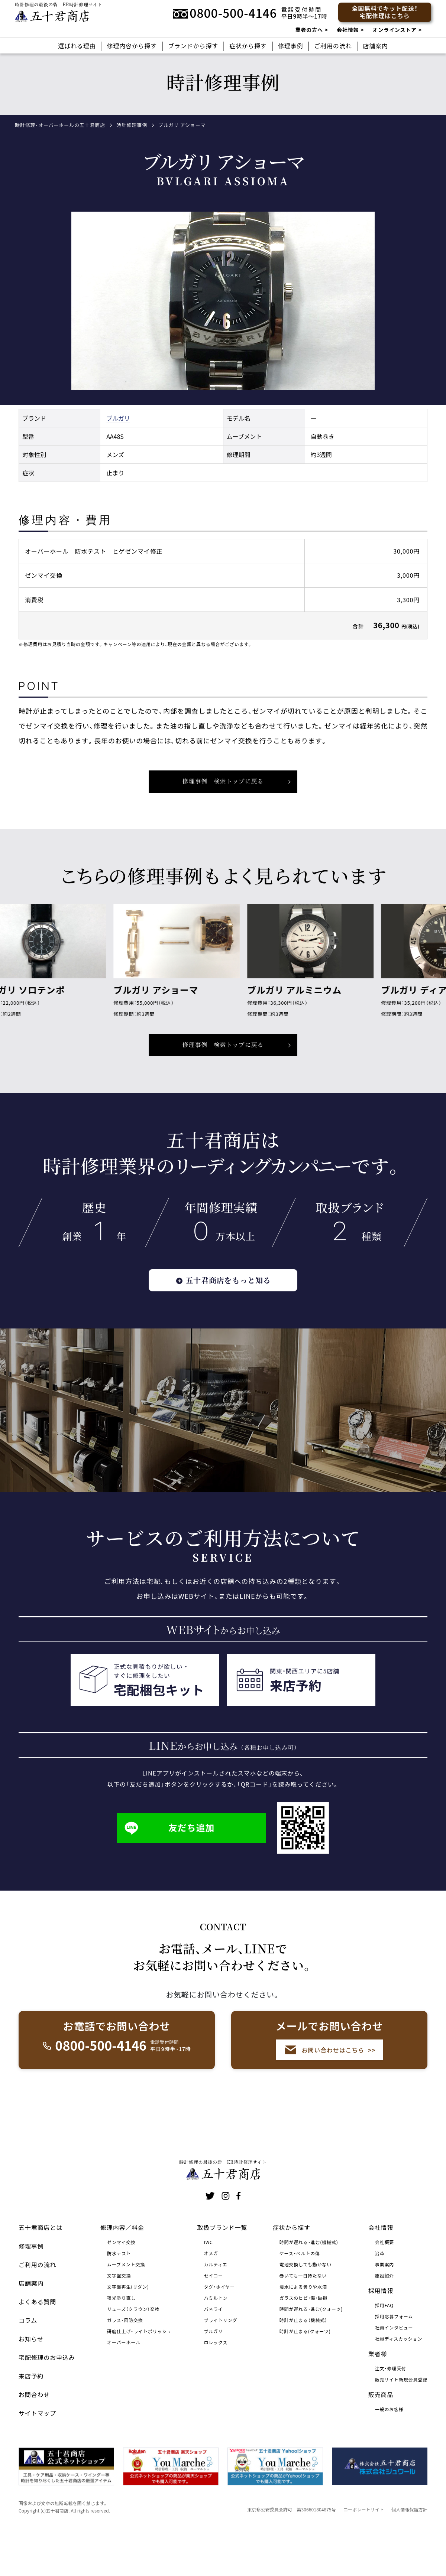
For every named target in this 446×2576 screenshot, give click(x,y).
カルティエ (215, 2307)
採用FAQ (384, 2348)
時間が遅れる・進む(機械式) (308, 2285)
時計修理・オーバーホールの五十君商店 (60, 125)
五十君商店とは (40, 2270)
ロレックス (215, 2385)
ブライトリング (220, 2363)
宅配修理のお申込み (47, 2400)
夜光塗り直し (121, 2341)
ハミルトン (215, 2341)
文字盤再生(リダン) (128, 2329)
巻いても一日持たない (303, 2318)
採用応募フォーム (394, 2359)
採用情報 (380, 2333)
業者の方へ (309, 29)
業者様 (377, 2396)
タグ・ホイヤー (219, 2329)
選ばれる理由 (77, 45)
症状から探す (248, 45)
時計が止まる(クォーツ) (305, 2374)
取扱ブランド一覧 (222, 2270)
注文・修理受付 (390, 2411)
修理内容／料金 (122, 2270)
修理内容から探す (132, 45)
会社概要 (384, 2285)
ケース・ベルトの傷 (299, 2296)
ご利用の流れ (333, 45)
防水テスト (119, 2296)
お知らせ (31, 2381)
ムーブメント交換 (126, 2307)
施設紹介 (384, 2318)
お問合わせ (34, 2437)
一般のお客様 (389, 2452)
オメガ (211, 2296)
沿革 (380, 2296)
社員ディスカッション (399, 2381)
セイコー (213, 2318)
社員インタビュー (394, 2370)
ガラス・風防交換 (125, 2363)
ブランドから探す (193, 45)
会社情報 (348, 29)
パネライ (213, 2352)
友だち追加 (169, 1840)
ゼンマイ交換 (121, 2285)
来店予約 (31, 2418)
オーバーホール (123, 2385)
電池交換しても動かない (305, 2307)
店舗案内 (375, 45)
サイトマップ (37, 2456)
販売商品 (380, 2437)
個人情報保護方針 (409, 2552)
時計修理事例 (131, 125)
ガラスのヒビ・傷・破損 (303, 2341)
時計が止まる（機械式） (303, 2363)
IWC (208, 2285)
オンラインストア (394, 29)
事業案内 (384, 2307)
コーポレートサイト (363, 2552)
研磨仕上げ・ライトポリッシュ (139, 2374)
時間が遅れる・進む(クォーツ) (311, 2352)
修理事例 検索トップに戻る (223, 1057)
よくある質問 (37, 2344)
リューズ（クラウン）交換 (133, 2352)
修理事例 (290, 45)
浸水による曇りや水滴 (303, 2329)
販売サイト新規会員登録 (401, 2422)
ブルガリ (118, 430)
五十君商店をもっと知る (223, 1292)
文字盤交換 (119, 2318)
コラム (28, 2363)
